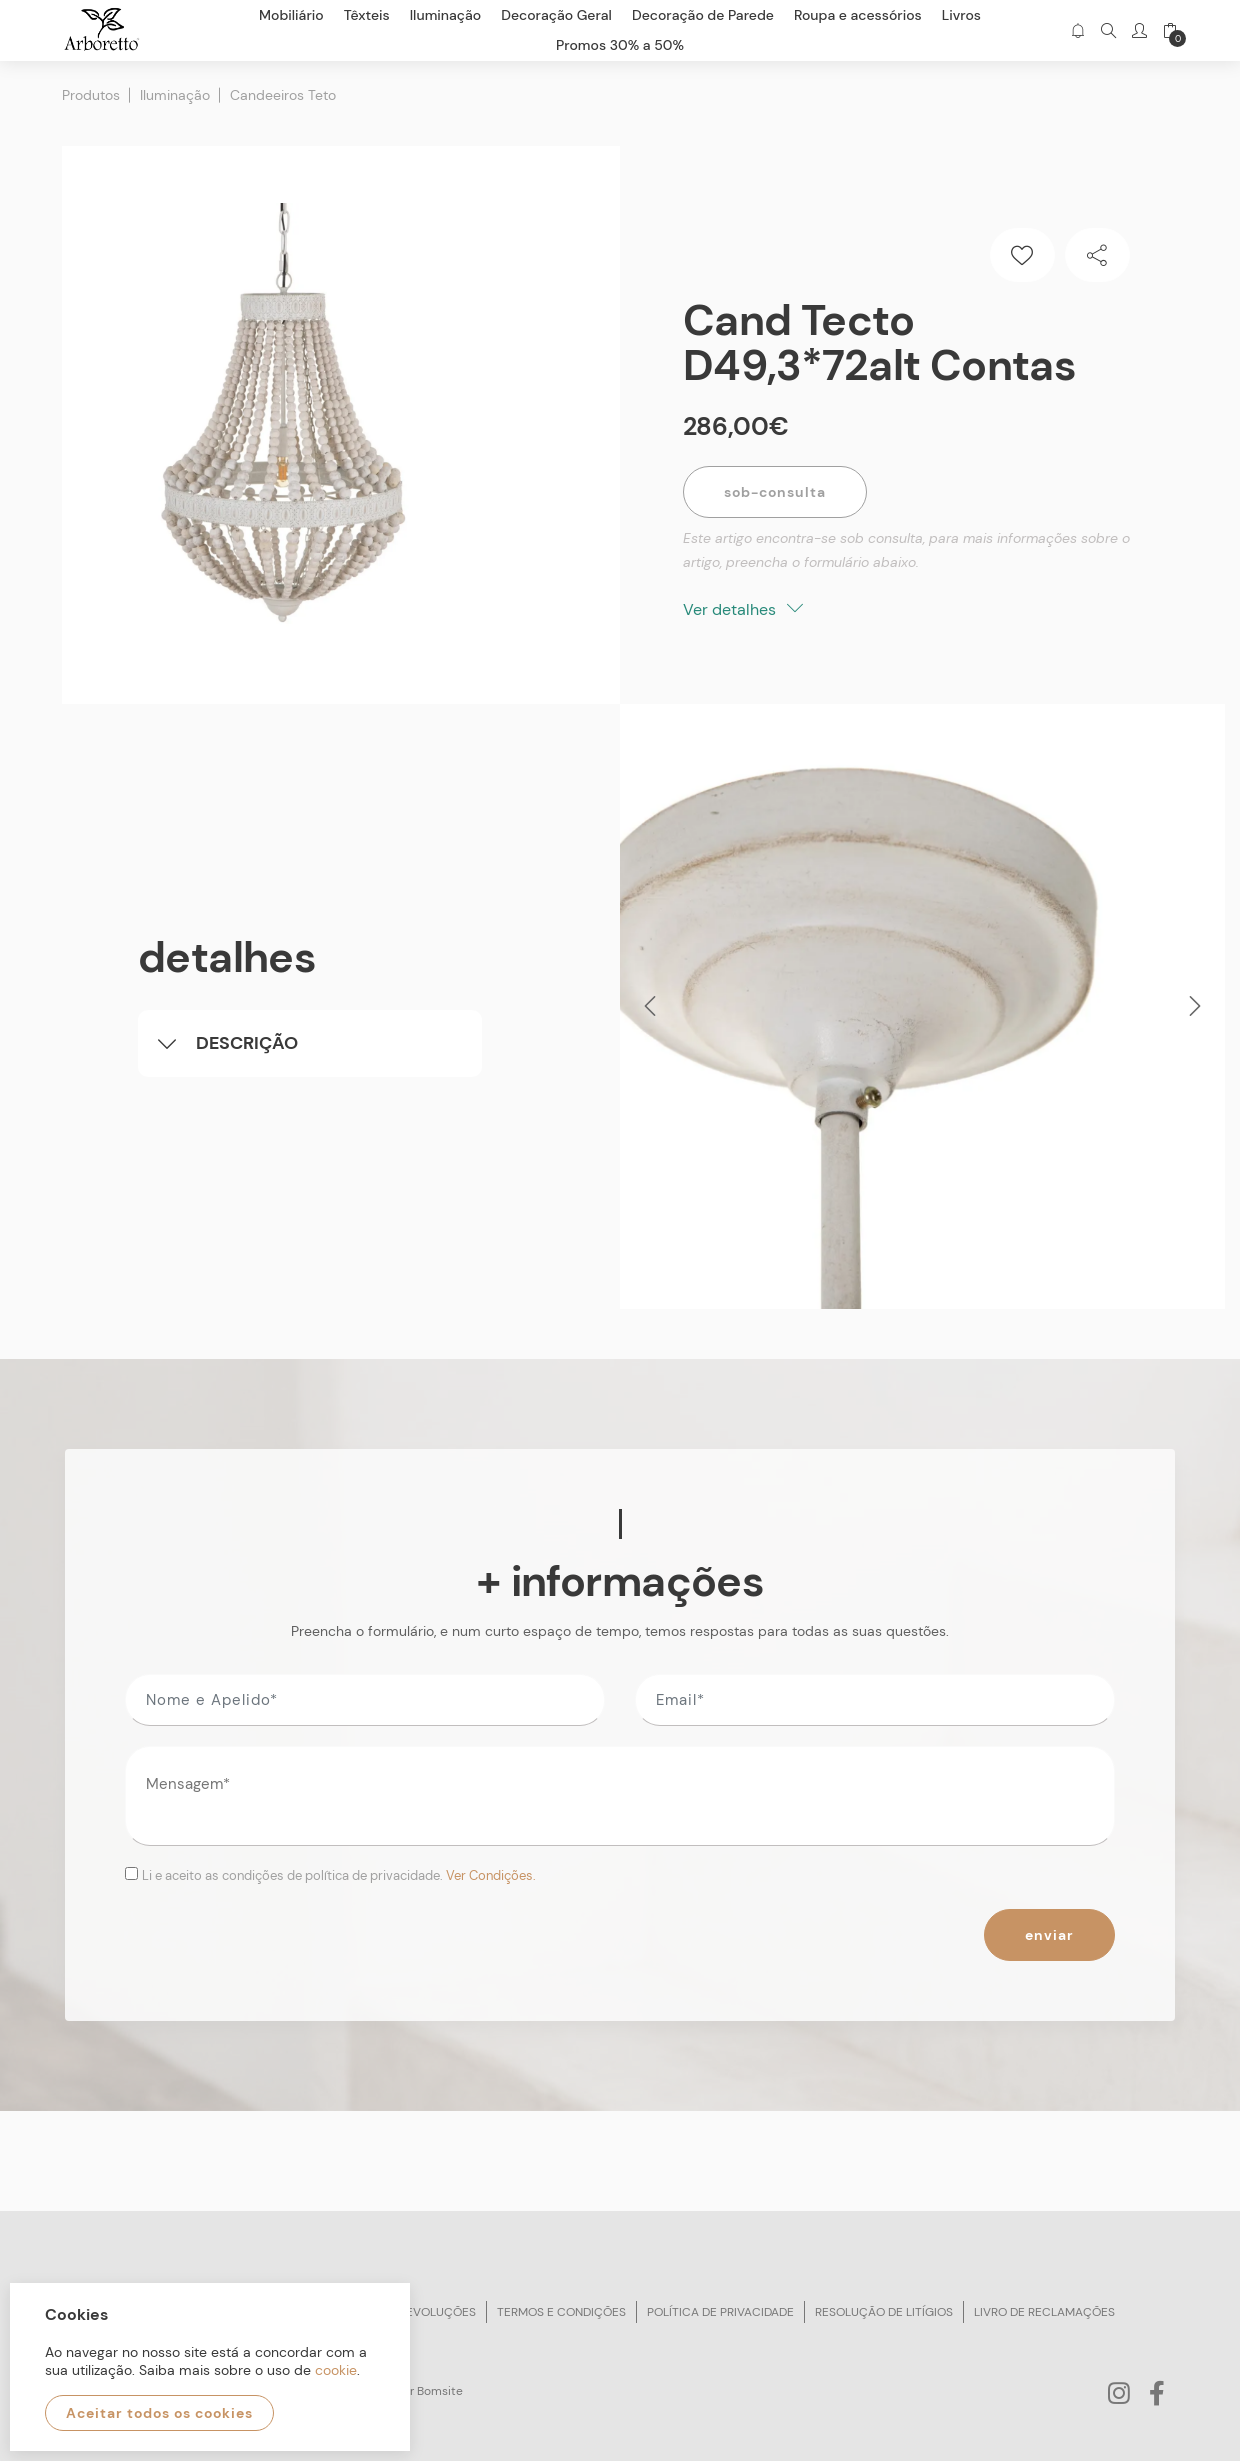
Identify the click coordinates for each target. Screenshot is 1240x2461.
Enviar (1049, 1935)
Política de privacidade (720, 2312)
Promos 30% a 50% (620, 45)
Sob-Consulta (775, 492)
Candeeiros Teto (283, 95)
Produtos (91, 95)
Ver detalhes (743, 609)
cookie (336, 2370)
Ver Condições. (491, 1875)
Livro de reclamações (1044, 2312)
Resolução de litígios (884, 2312)
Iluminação (175, 95)
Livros (961, 15)
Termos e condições (561, 2312)
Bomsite (440, 2391)
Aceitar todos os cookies (159, 2413)
